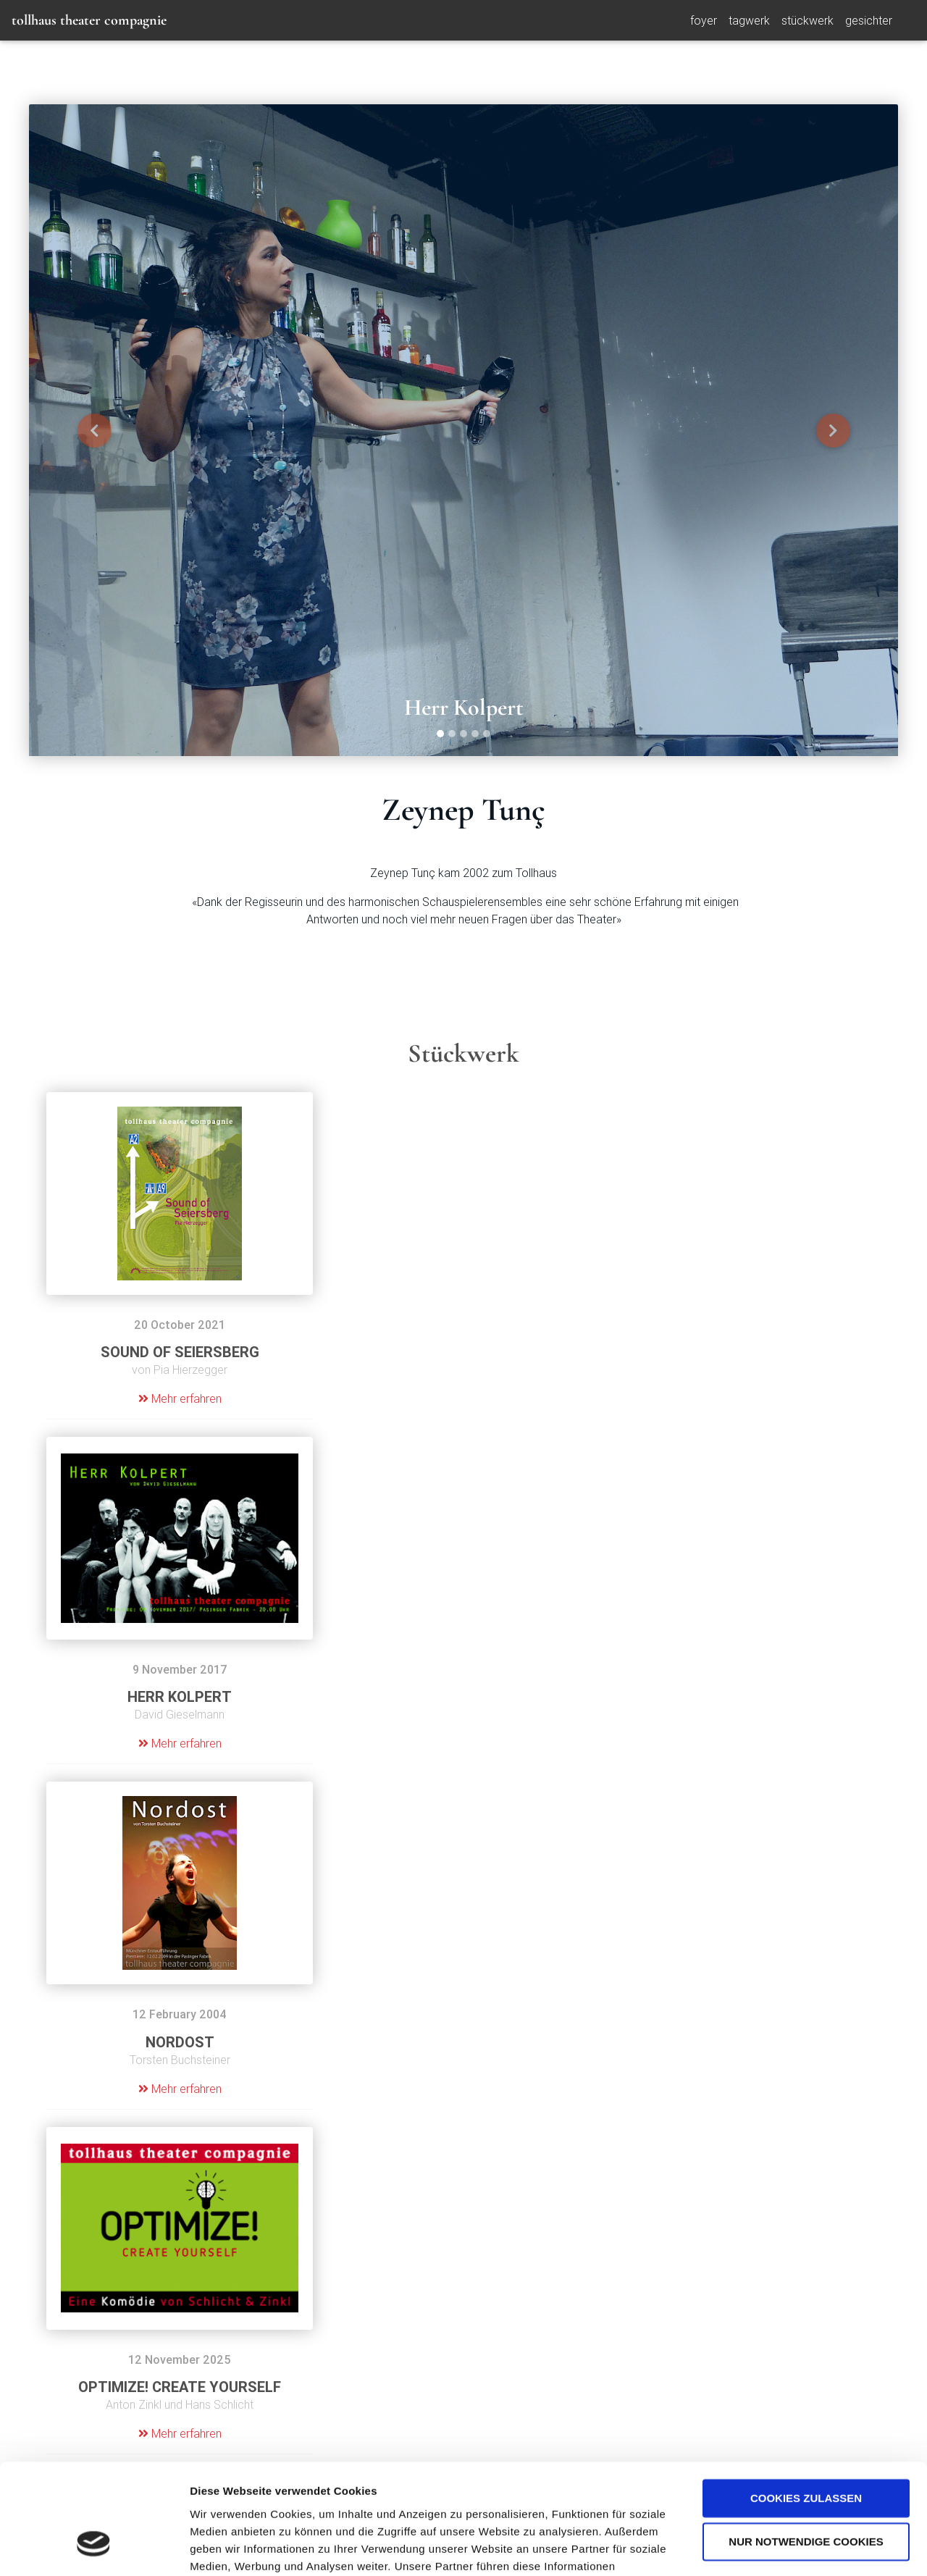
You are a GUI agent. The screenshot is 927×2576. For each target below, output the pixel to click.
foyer (703, 23)
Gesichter (868, 23)
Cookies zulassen (806, 2405)
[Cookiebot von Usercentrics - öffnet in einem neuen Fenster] (93, 2548)
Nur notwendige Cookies (806, 2448)
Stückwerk (807, 23)
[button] (94, 430)
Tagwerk (749, 23)
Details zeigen (226, 2547)
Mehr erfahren (180, 1398)
